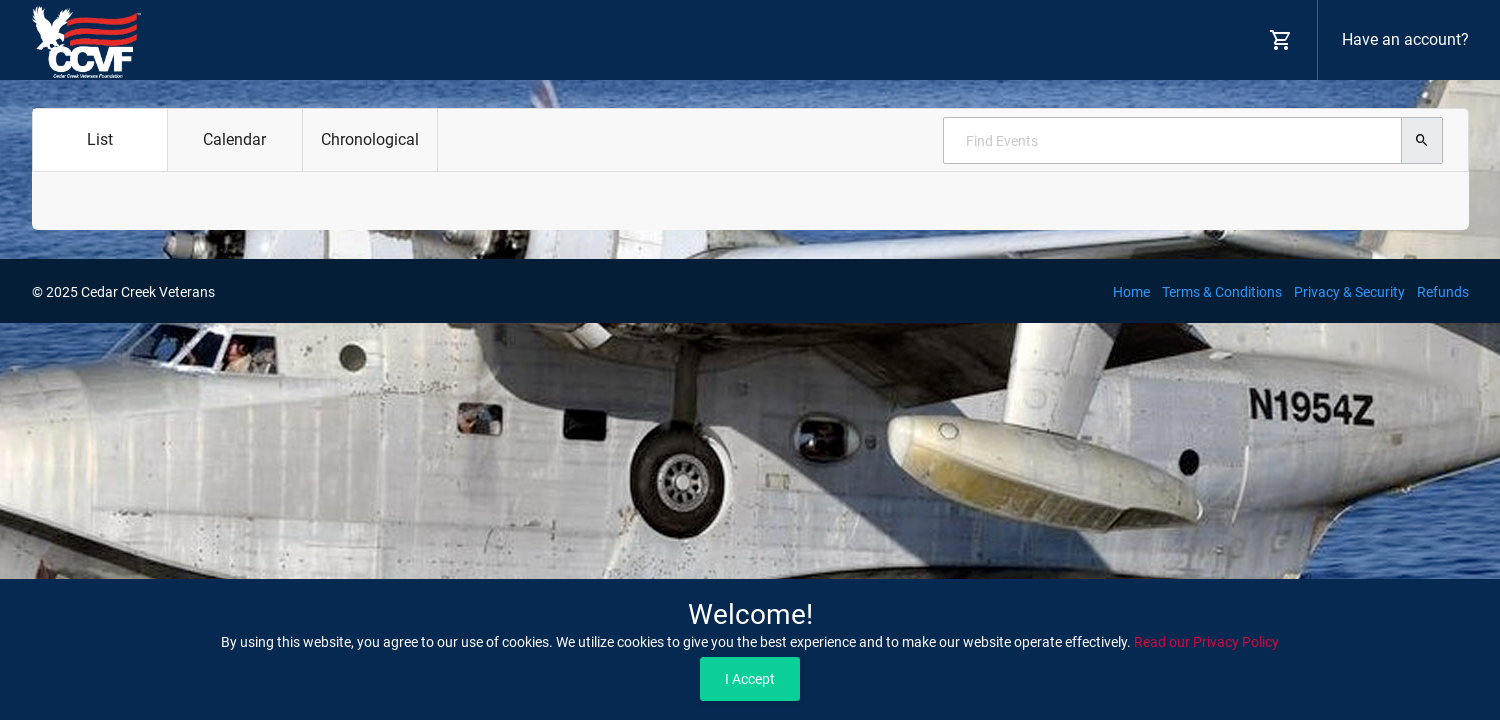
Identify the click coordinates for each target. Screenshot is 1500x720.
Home (1131, 292)
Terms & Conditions (1222, 292)
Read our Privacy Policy (1206, 642)
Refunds (1443, 292)
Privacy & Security (1349, 292)
